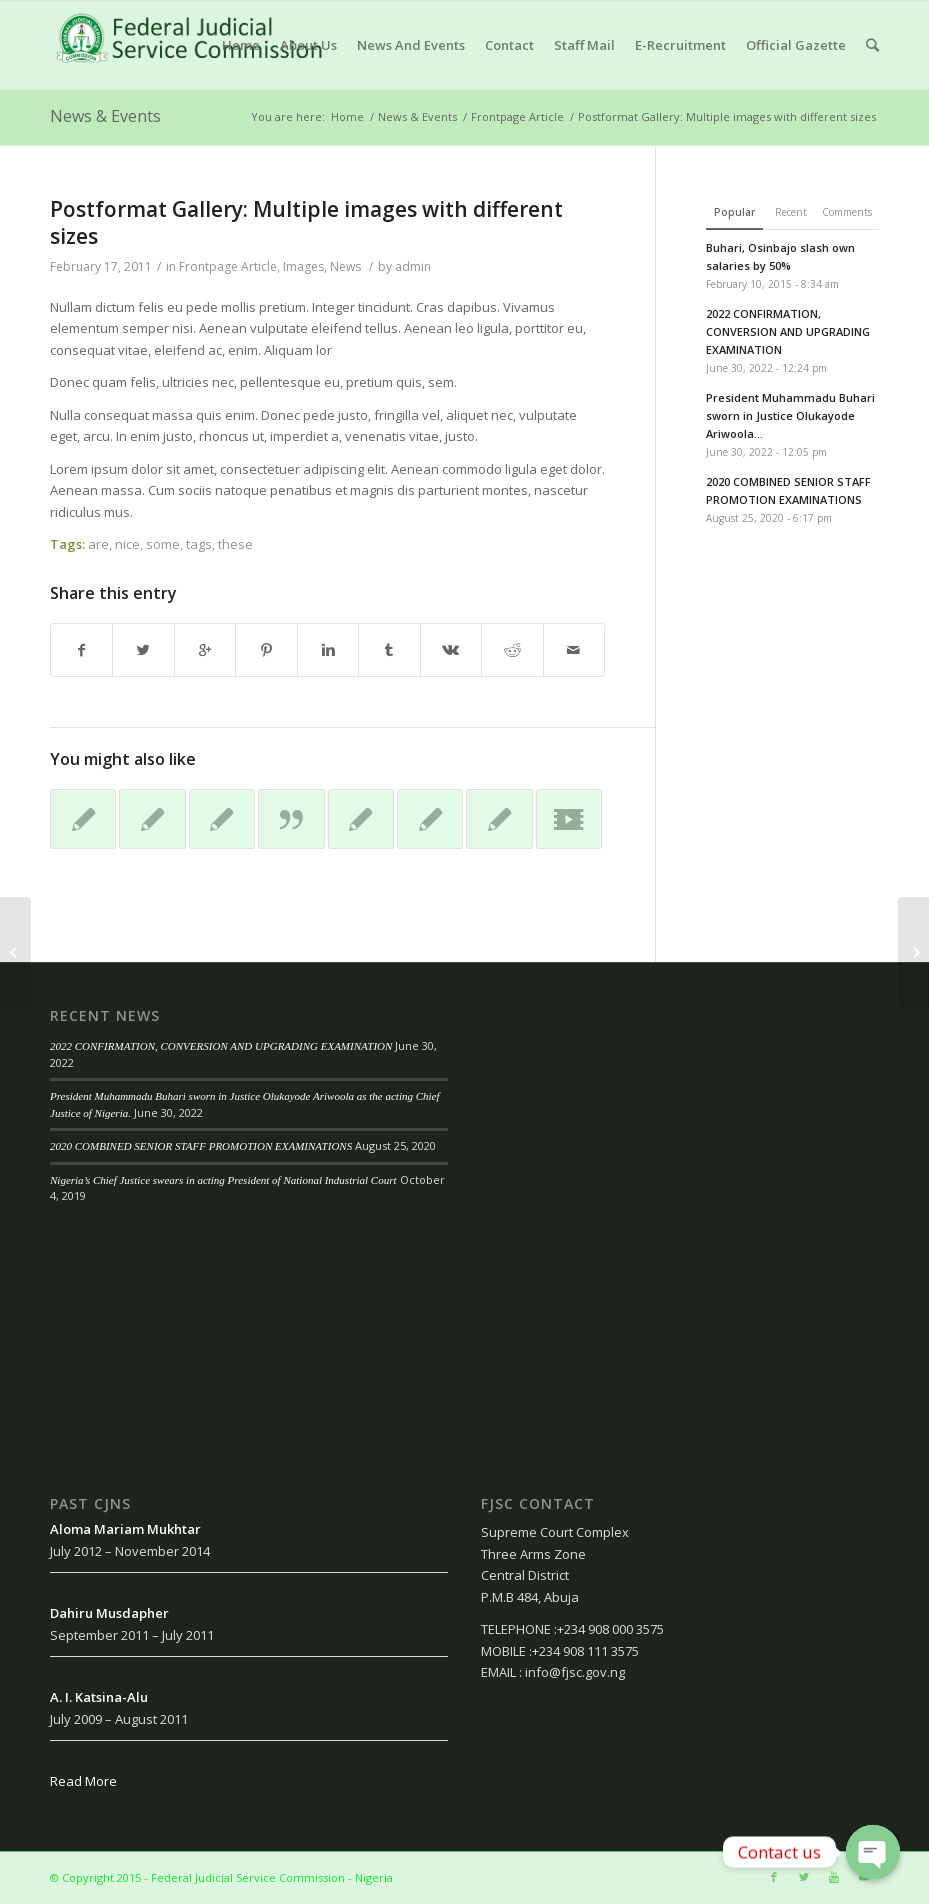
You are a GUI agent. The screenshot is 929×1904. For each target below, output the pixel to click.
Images (303, 266)
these (235, 544)
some (163, 544)
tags (199, 544)
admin (413, 266)
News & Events (105, 116)
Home (347, 116)
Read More (83, 1781)
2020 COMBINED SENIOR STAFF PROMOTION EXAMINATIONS (201, 1146)
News (345, 266)
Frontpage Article (517, 116)
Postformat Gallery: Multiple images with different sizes (306, 222)
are (98, 544)
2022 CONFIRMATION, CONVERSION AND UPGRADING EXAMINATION (221, 1046)
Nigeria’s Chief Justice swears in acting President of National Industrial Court (223, 1180)
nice (127, 544)
